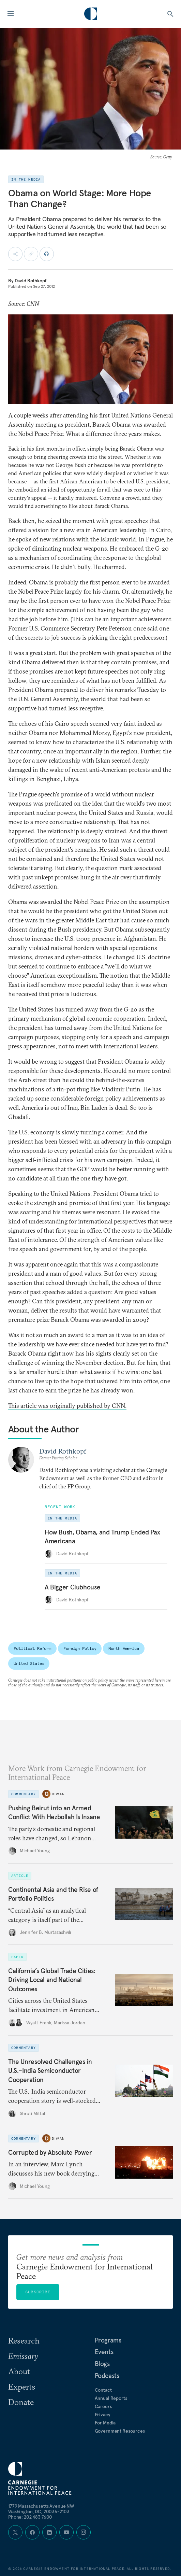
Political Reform (32, 1648)
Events (104, 2352)
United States (29, 1663)
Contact (103, 2390)
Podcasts (107, 2376)
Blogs (102, 2364)
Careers (103, 2406)
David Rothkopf (31, 281)
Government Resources (120, 2431)
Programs (108, 2340)
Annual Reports (111, 2398)
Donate (21, 2402)
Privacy (102, 2414)
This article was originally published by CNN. (67, 1406)
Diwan (58, 1794)
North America (123, 1648)
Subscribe (37, 2291)
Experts (21, 2386)
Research (24, 2340)
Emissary (23, 2356)
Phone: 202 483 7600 (30, 2517)
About (19, 2371)
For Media (105, 2423)
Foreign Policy (79, 1648)
